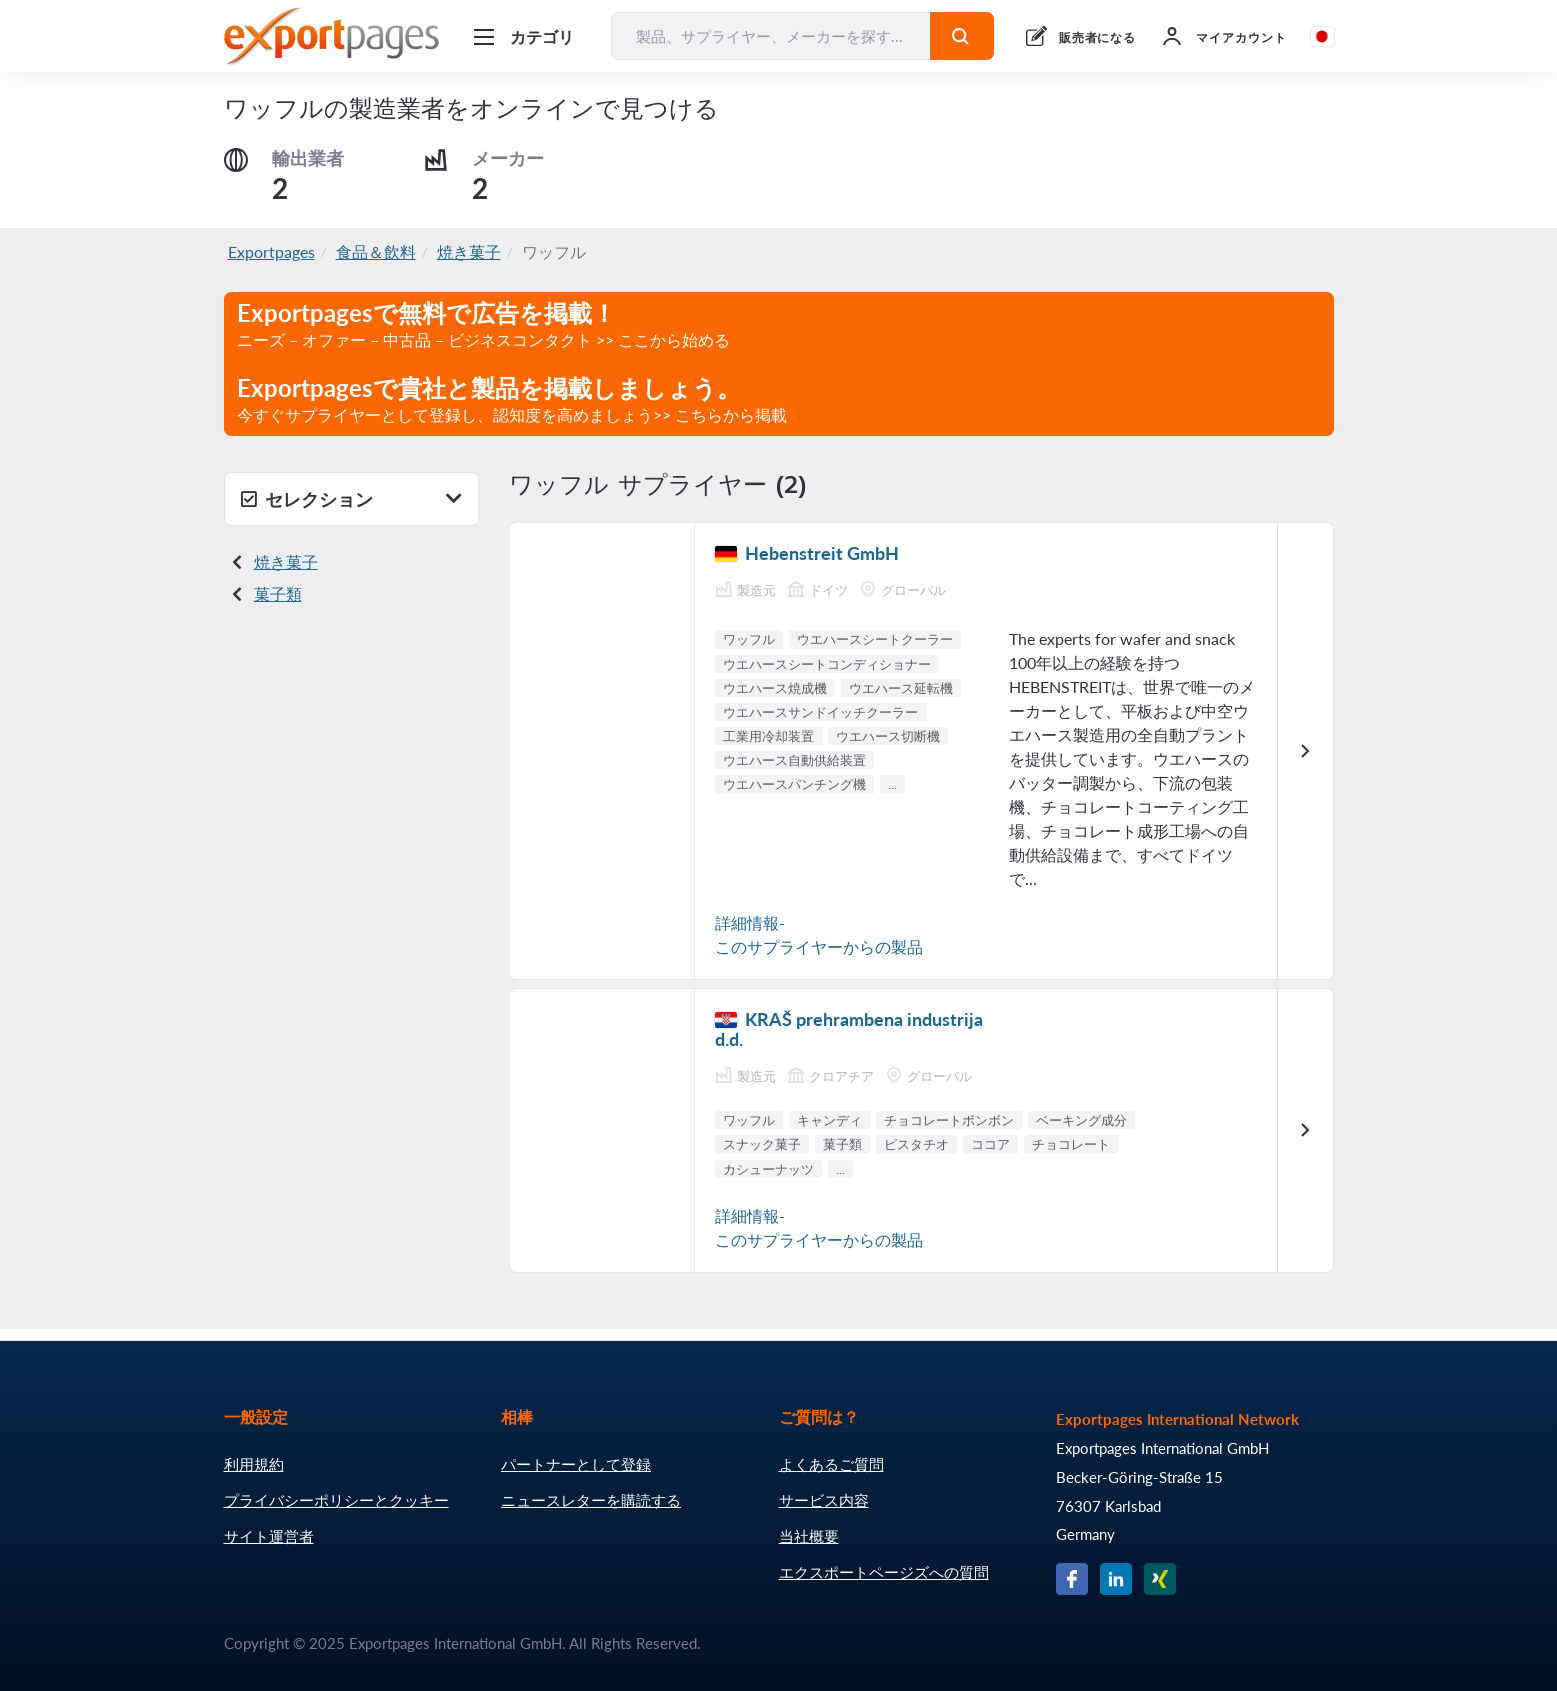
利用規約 (254, 1464)
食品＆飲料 (376, 251)
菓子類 (278, 593)
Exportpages (271, 251)
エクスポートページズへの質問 (884, 1572)
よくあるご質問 (831, 1464)
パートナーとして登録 (576, 1464)
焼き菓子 (469, 251)
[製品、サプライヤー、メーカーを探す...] (771, 36)
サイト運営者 (269, 1536)
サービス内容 (824, 1500)
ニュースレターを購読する (591, 1500)
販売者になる (1098, 37)
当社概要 (809, 1536)
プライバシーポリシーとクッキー (336, 1500)
